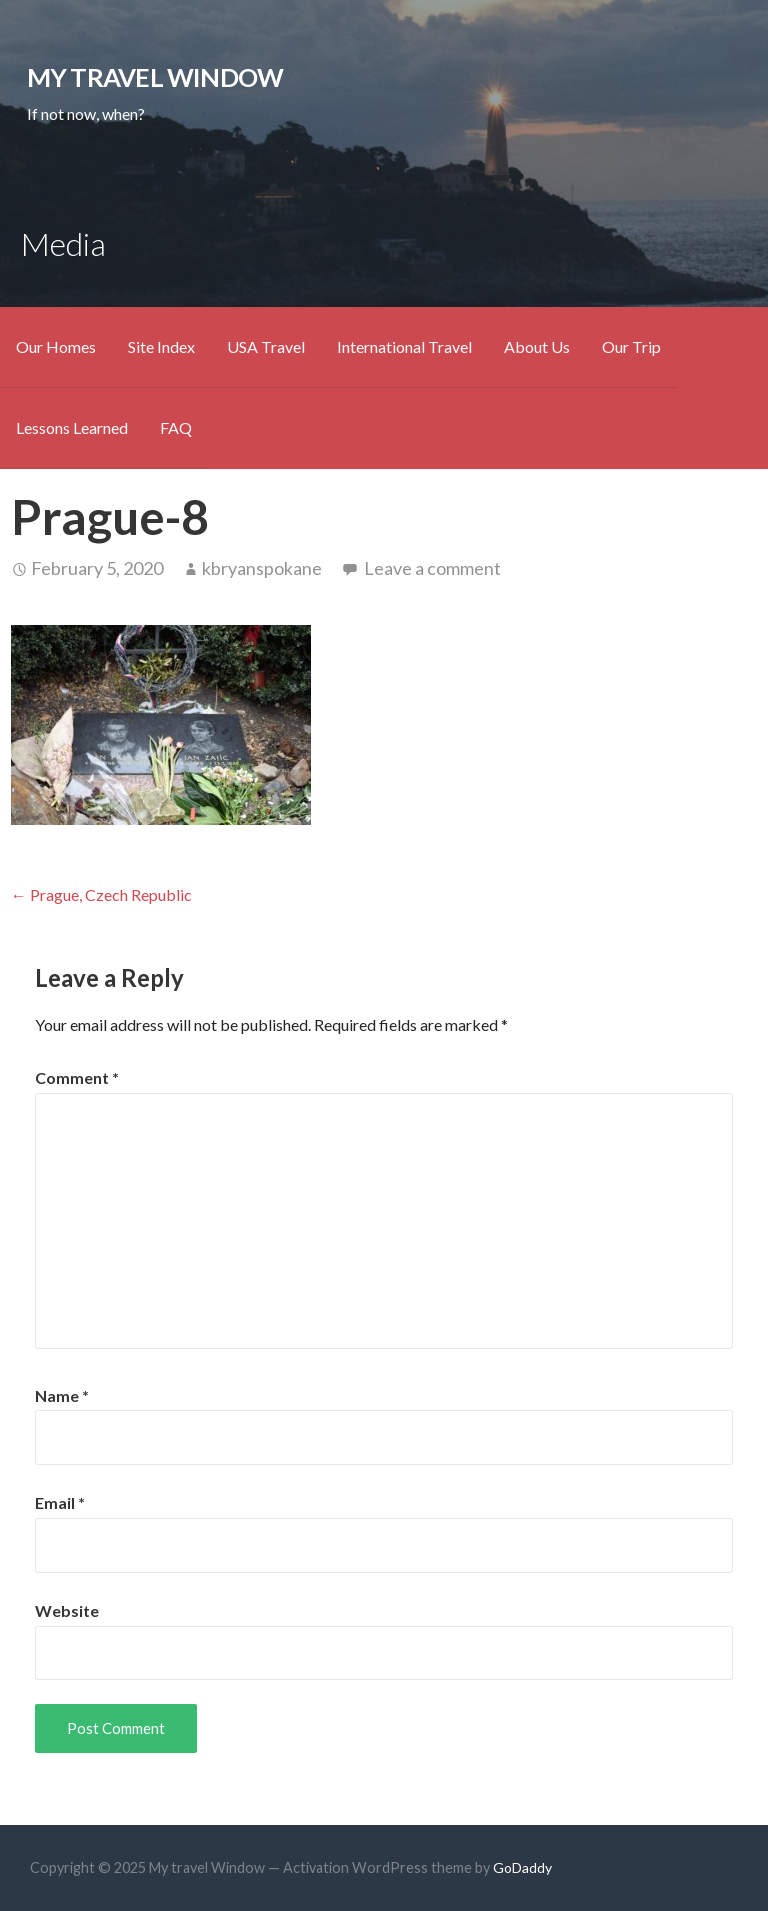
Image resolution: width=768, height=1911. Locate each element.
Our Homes (56, 346)
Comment (77, 1077)
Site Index (161, 346)
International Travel (404, 346)
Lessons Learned (72, 427)
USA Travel (266, 346)
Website (67, 1610)
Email (60, 1502)
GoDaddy (522, 1867)
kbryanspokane (262, 568)
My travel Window (155, 77)
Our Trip (631, 346)
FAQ (176, 427)
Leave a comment (432, 568)
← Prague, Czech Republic (101, 894)
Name (62, 1395)
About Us (537, 346)
